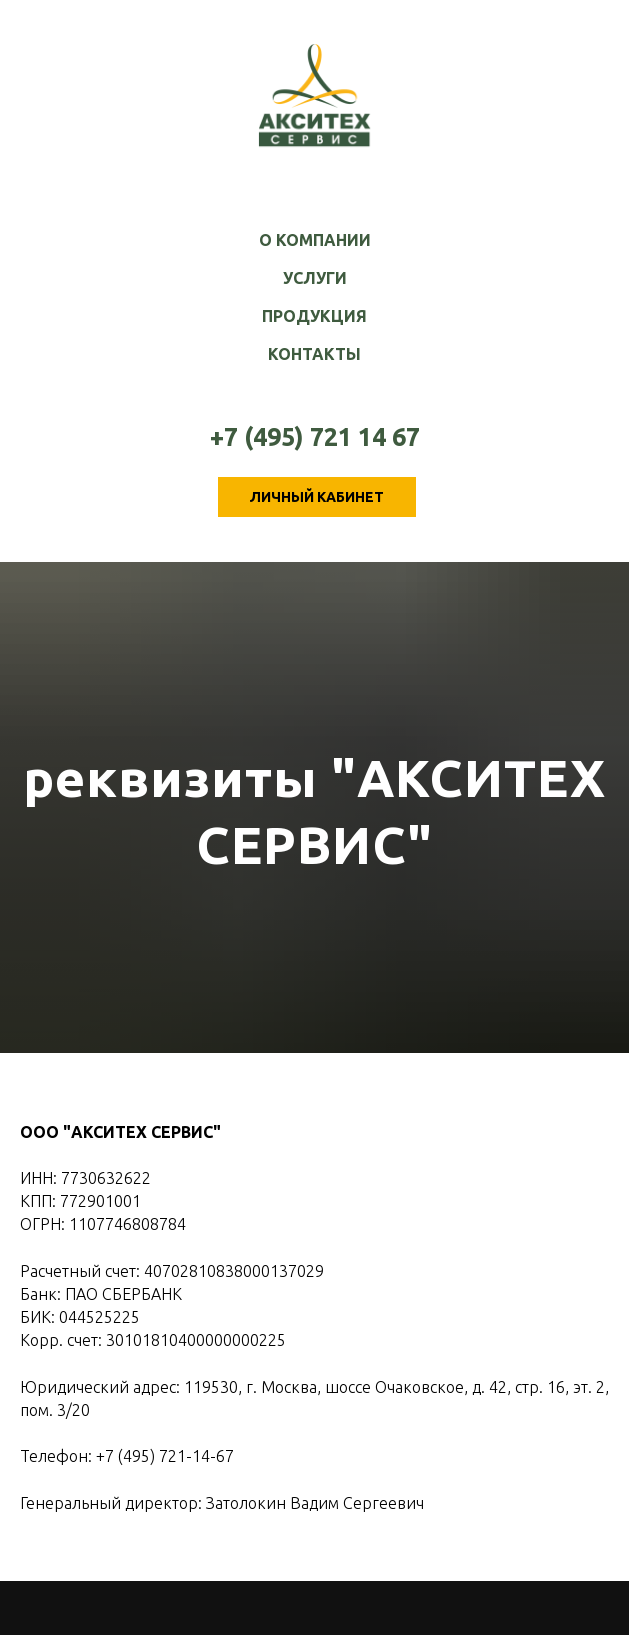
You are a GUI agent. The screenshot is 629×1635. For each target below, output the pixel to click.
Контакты (314, 354)
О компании (315, 240)
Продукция (314, 316)
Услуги (315, 278)
